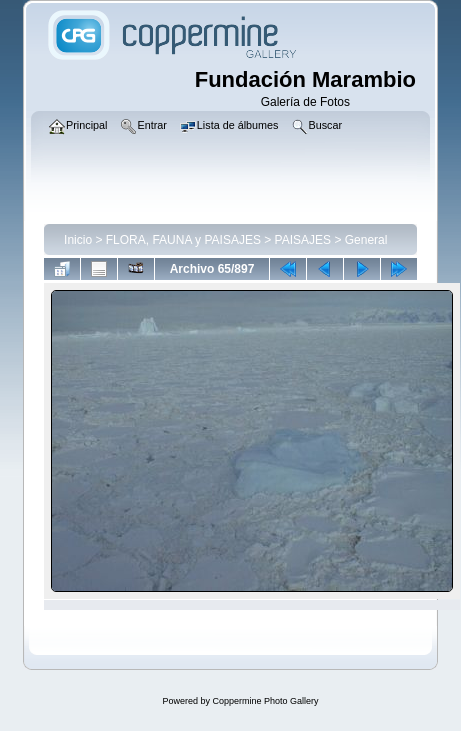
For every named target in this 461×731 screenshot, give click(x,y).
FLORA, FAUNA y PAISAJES (183, 240)
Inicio (78, 240)
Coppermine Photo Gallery (265, 701)
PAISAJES (303, 240)
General (366, 240)
